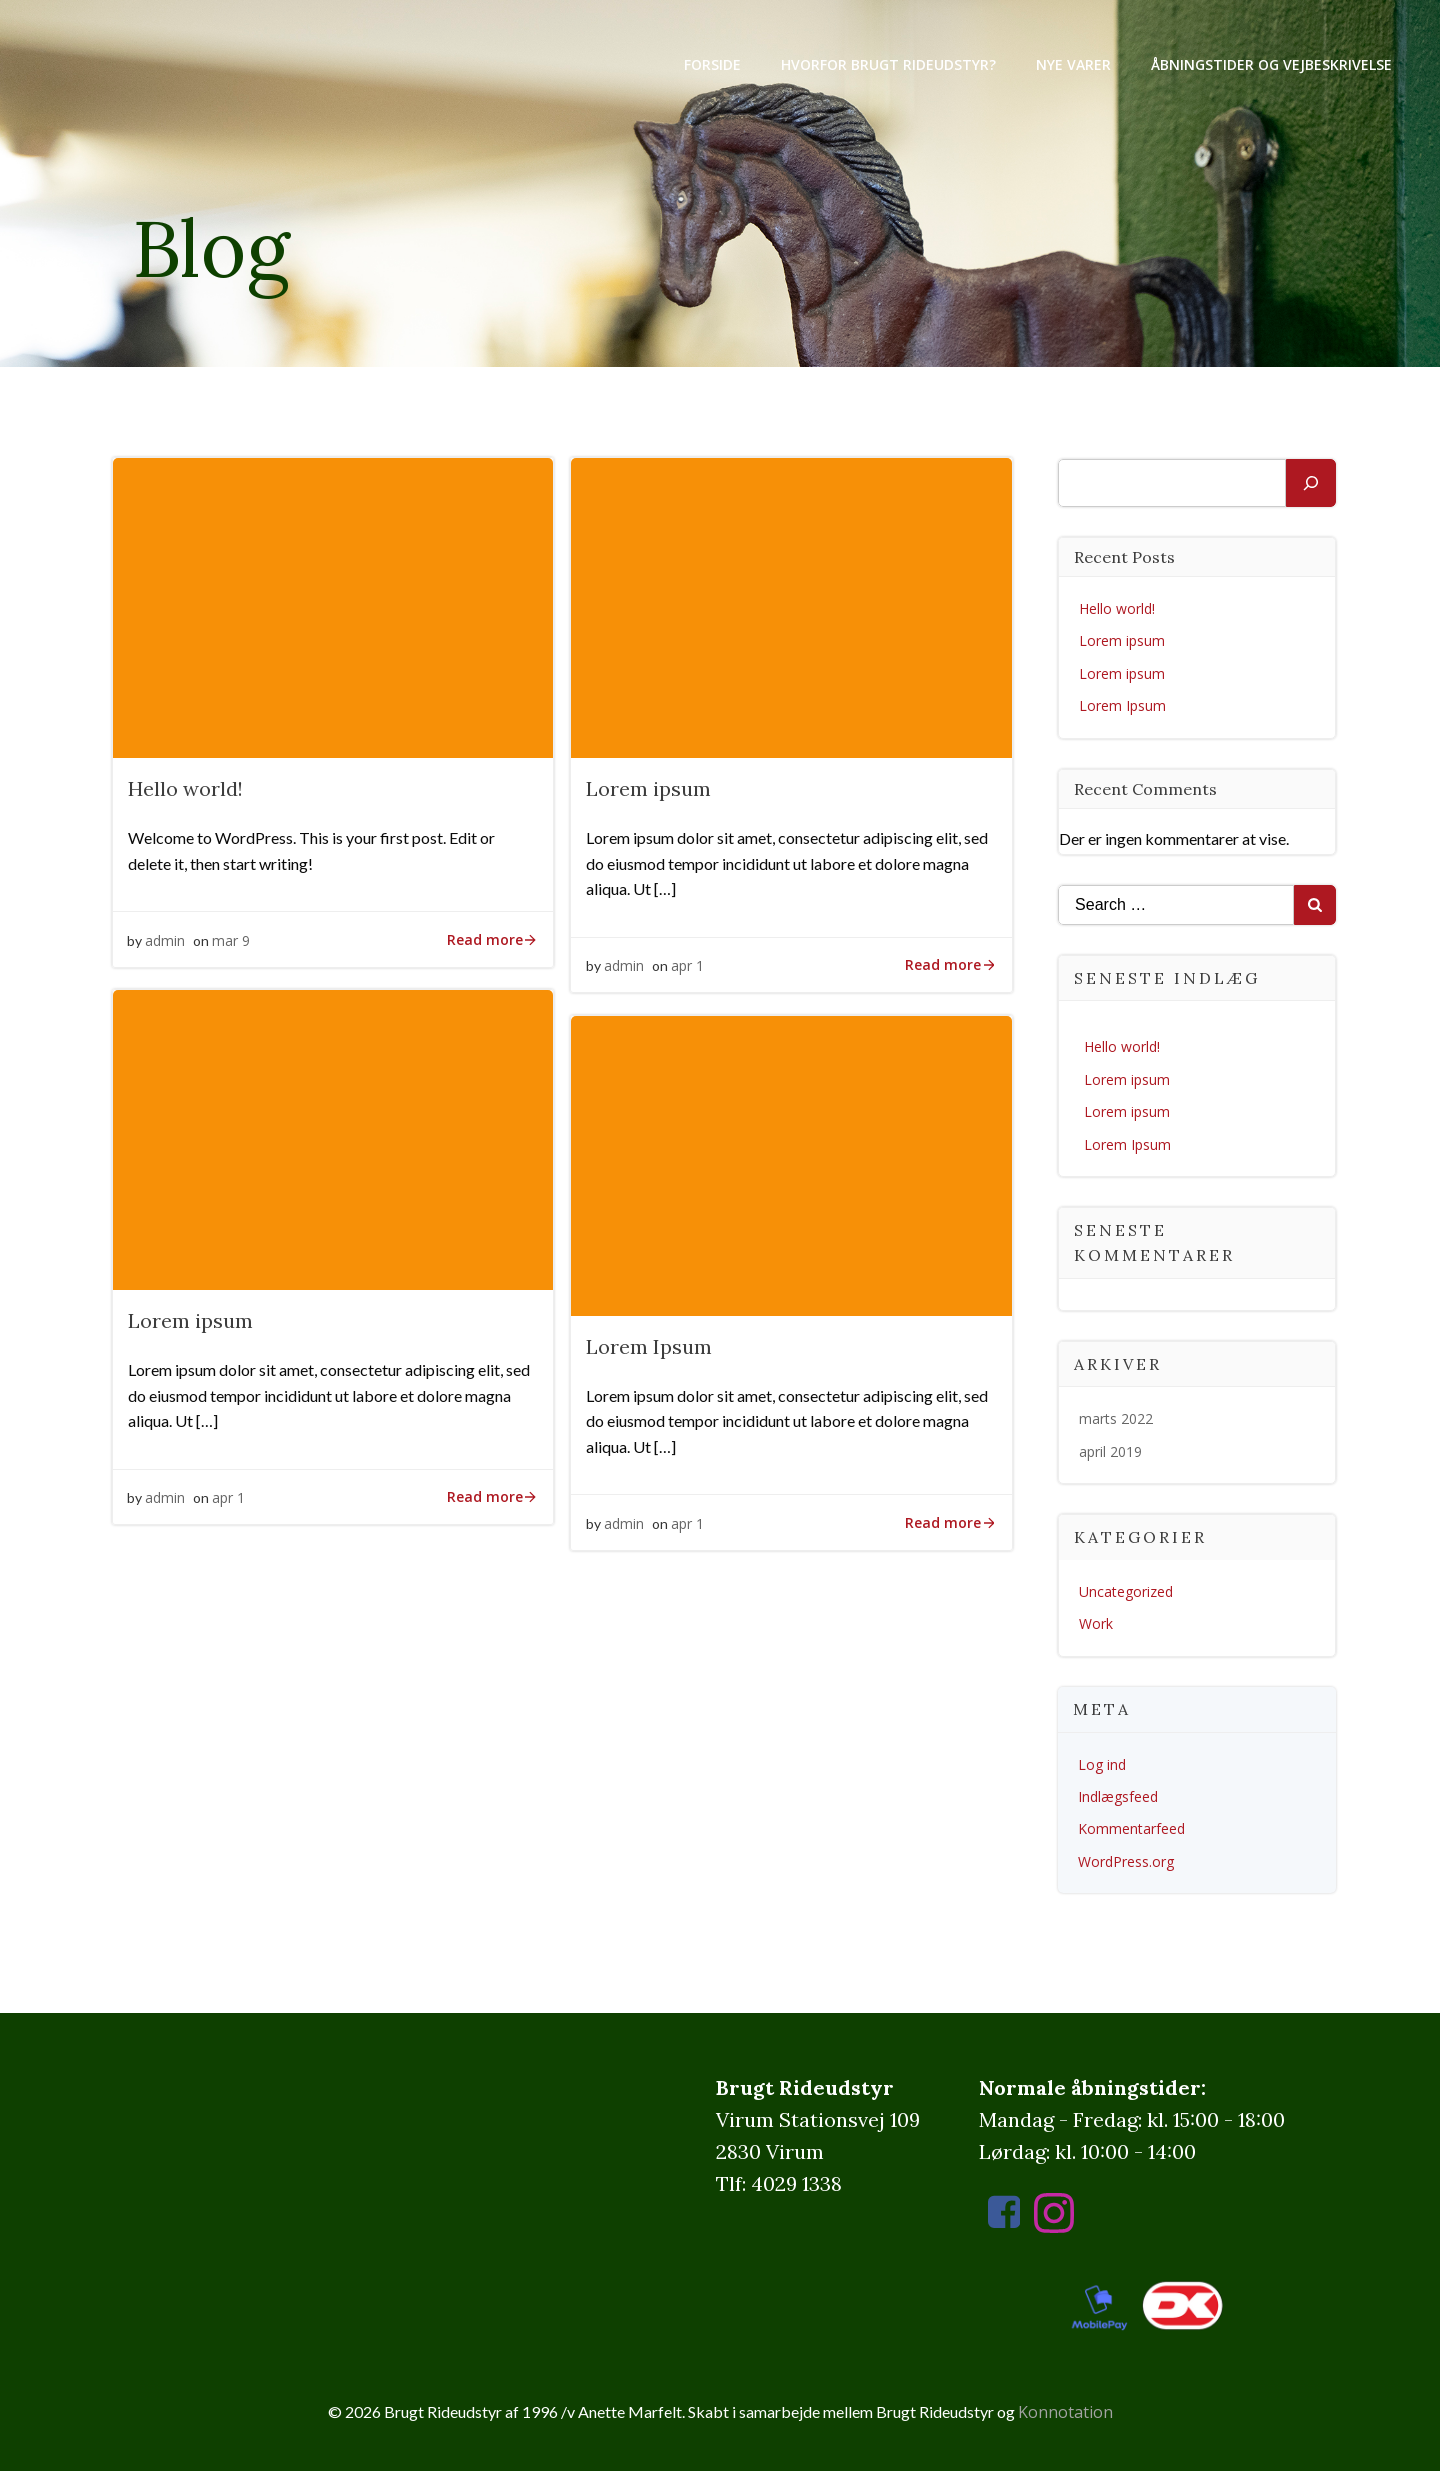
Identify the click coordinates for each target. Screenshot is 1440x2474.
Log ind (1103, 1766)
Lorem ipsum (1123, 642)
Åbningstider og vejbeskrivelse (1269, 64)
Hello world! (1118, 610)
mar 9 (232, 944)
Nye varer (1071, 64)
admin (166, 944)
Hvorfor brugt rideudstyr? (886, 64)
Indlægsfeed (1119, 1798)
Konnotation (1065, 2415)
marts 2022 (1117, 1420)
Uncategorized (1127, 1593)
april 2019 (1111, 1453)
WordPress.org (1127, 1863)
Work (1097, 1625)
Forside (710, 64)
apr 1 (687, 970)
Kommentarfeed (1132, 1830)
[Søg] (1311, 485)
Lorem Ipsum (1123, 707)
